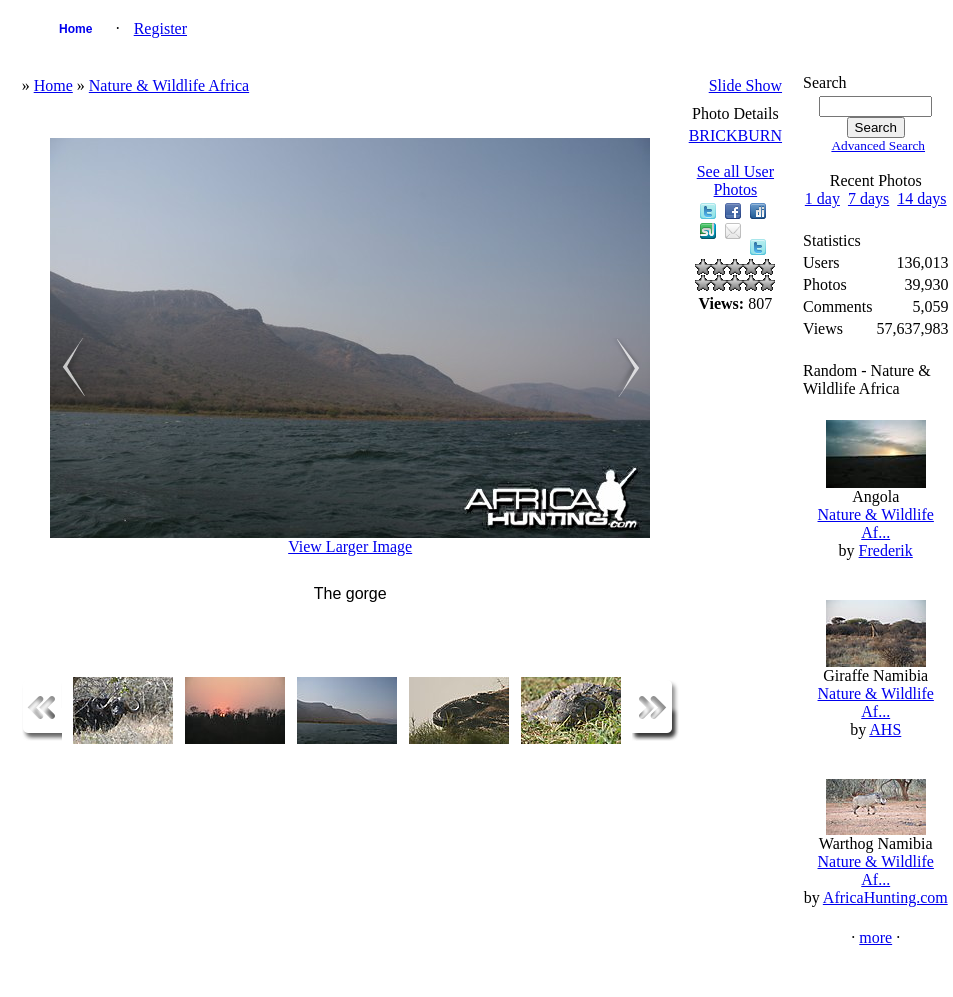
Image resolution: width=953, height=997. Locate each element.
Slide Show (745, 85)
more (875, 937)
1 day (822, 198)
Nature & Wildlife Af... (876, 523)
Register (160, 28)
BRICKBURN (735, 135)
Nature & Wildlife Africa (169, 85)
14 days (921, 198)
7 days (868, 198)
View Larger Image (350, 546)
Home (75, 29)
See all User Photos (735, 180)
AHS (885, 729)
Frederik (886, 550)
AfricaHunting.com (885, 897)
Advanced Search (878, 145)
